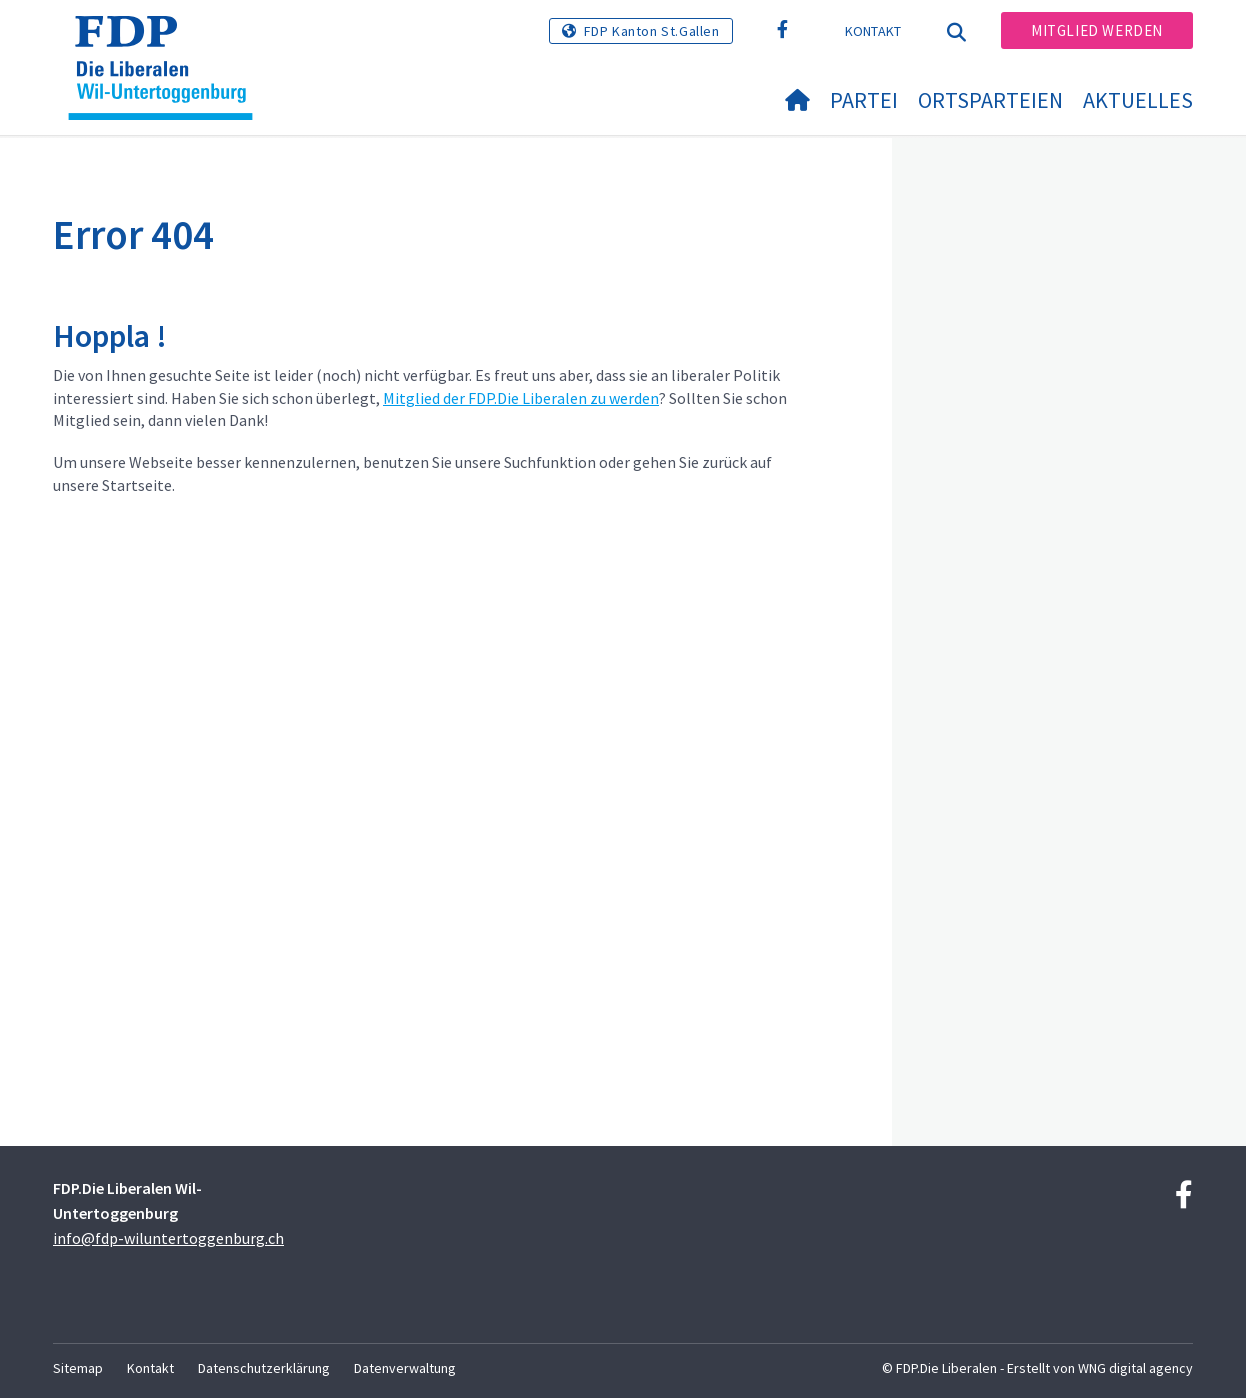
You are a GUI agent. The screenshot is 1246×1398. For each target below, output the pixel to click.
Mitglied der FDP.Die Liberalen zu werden (521, 398)
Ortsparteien (990, 100)
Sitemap (78, 1368)
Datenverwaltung (405, 1368)
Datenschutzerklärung (264, 1368)
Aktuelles (1138, 100)
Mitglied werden (1097, 30)
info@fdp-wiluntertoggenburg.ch (168, 1238)
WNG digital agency (1135, 1368)
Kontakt (873, 31)
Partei (864, 100)
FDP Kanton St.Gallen (652, 31)
